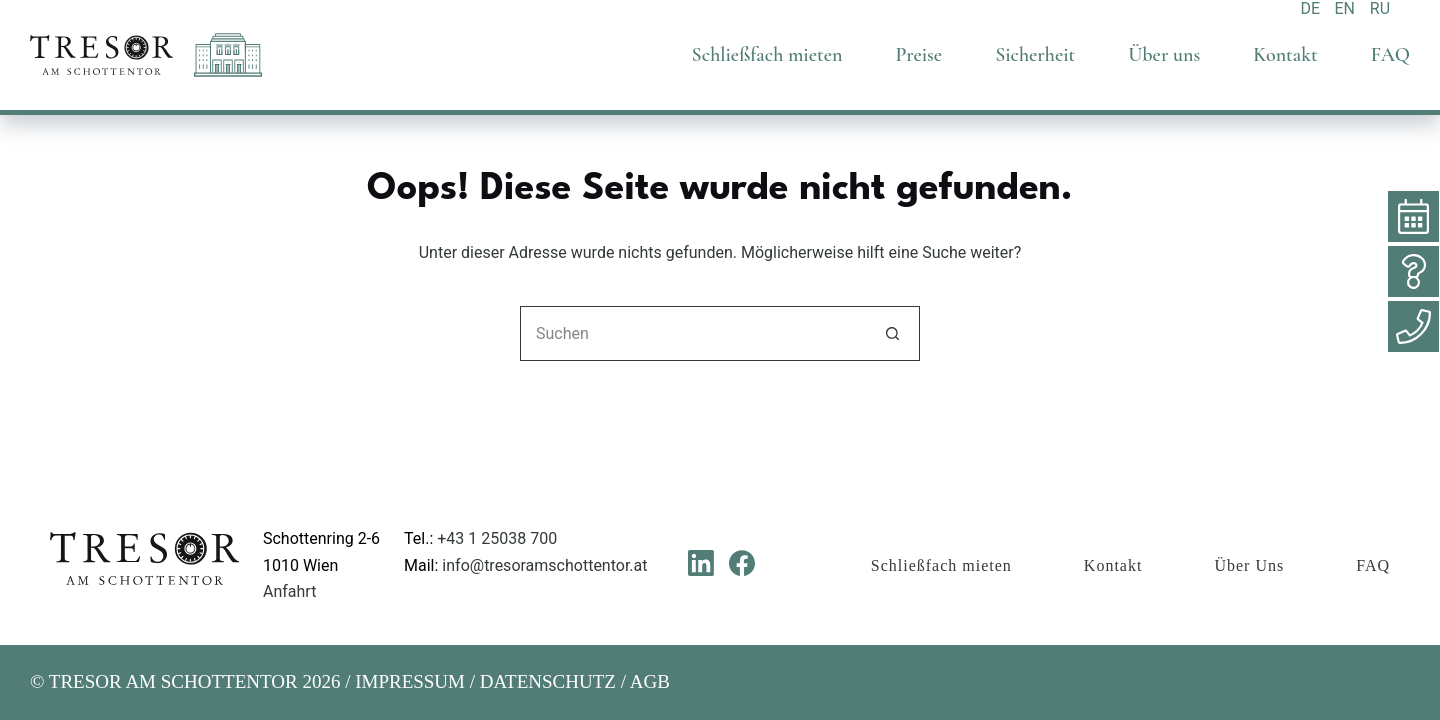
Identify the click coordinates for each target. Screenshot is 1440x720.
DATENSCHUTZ (548, 681)
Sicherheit (1035, 55)
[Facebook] (742, 563)
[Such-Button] (892, 333)
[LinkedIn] (701, 563)
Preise (918, 55)
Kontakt (1285, 55)
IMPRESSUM (410, 681)
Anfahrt (289, 591)
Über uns (1164, 55)
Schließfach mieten (767, 55)
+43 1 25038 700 (497, 538)
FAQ (1390, 55)
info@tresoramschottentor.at (544, 565)
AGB (650, 681)
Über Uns (1249, 565)
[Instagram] (783, 563)
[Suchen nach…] (692, 333)
